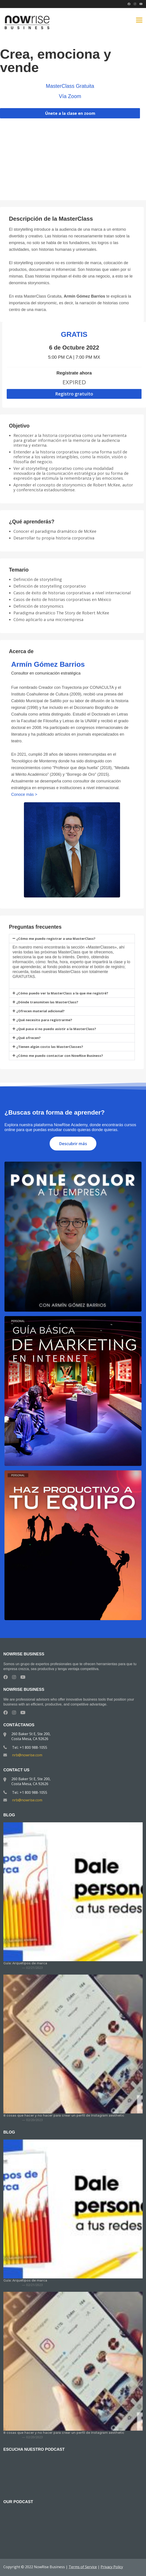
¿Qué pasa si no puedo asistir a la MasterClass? (56, 1029)
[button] (72, 938)
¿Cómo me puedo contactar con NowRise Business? (59, 1055)
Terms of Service (83, 2566)
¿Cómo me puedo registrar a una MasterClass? (55, 938)
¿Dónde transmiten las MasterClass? (47, 1002)
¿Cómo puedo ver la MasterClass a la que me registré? (62, 993)
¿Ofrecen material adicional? (40, 1011)
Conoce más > (24, 794)
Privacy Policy (112, 2566)
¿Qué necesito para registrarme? (44, 1020)
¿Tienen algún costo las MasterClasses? (49, 1046)
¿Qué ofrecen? (28, 1037)
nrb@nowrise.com (27, 1755)
